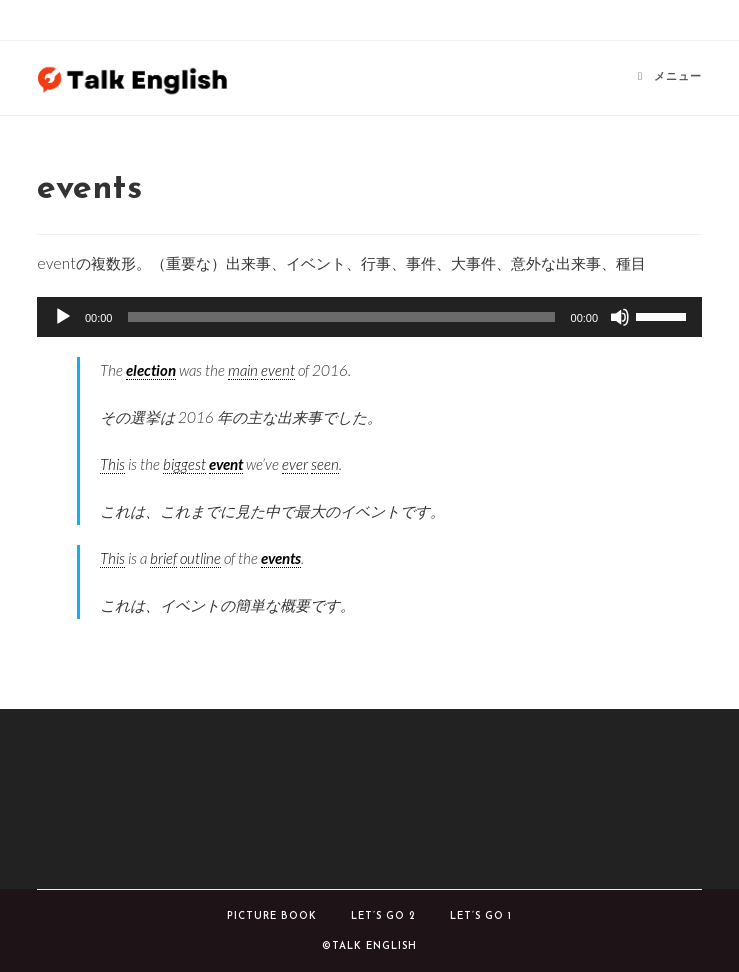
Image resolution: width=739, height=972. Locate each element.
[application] (369, 317)
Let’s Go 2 (383, 916)
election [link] (151, 370)
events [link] (281, 558)
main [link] (243, 370)
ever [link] (295, 464)
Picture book (272, 916)
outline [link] (200, 558)
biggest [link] (184, 464)
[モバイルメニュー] (670, 77)
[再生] (63, 317)
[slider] (341, 317)
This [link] (112, 464)
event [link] (278, 370)
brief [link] (163, 558)
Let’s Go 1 (481, 916)
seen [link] (325, 464)
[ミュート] (620, 317)
